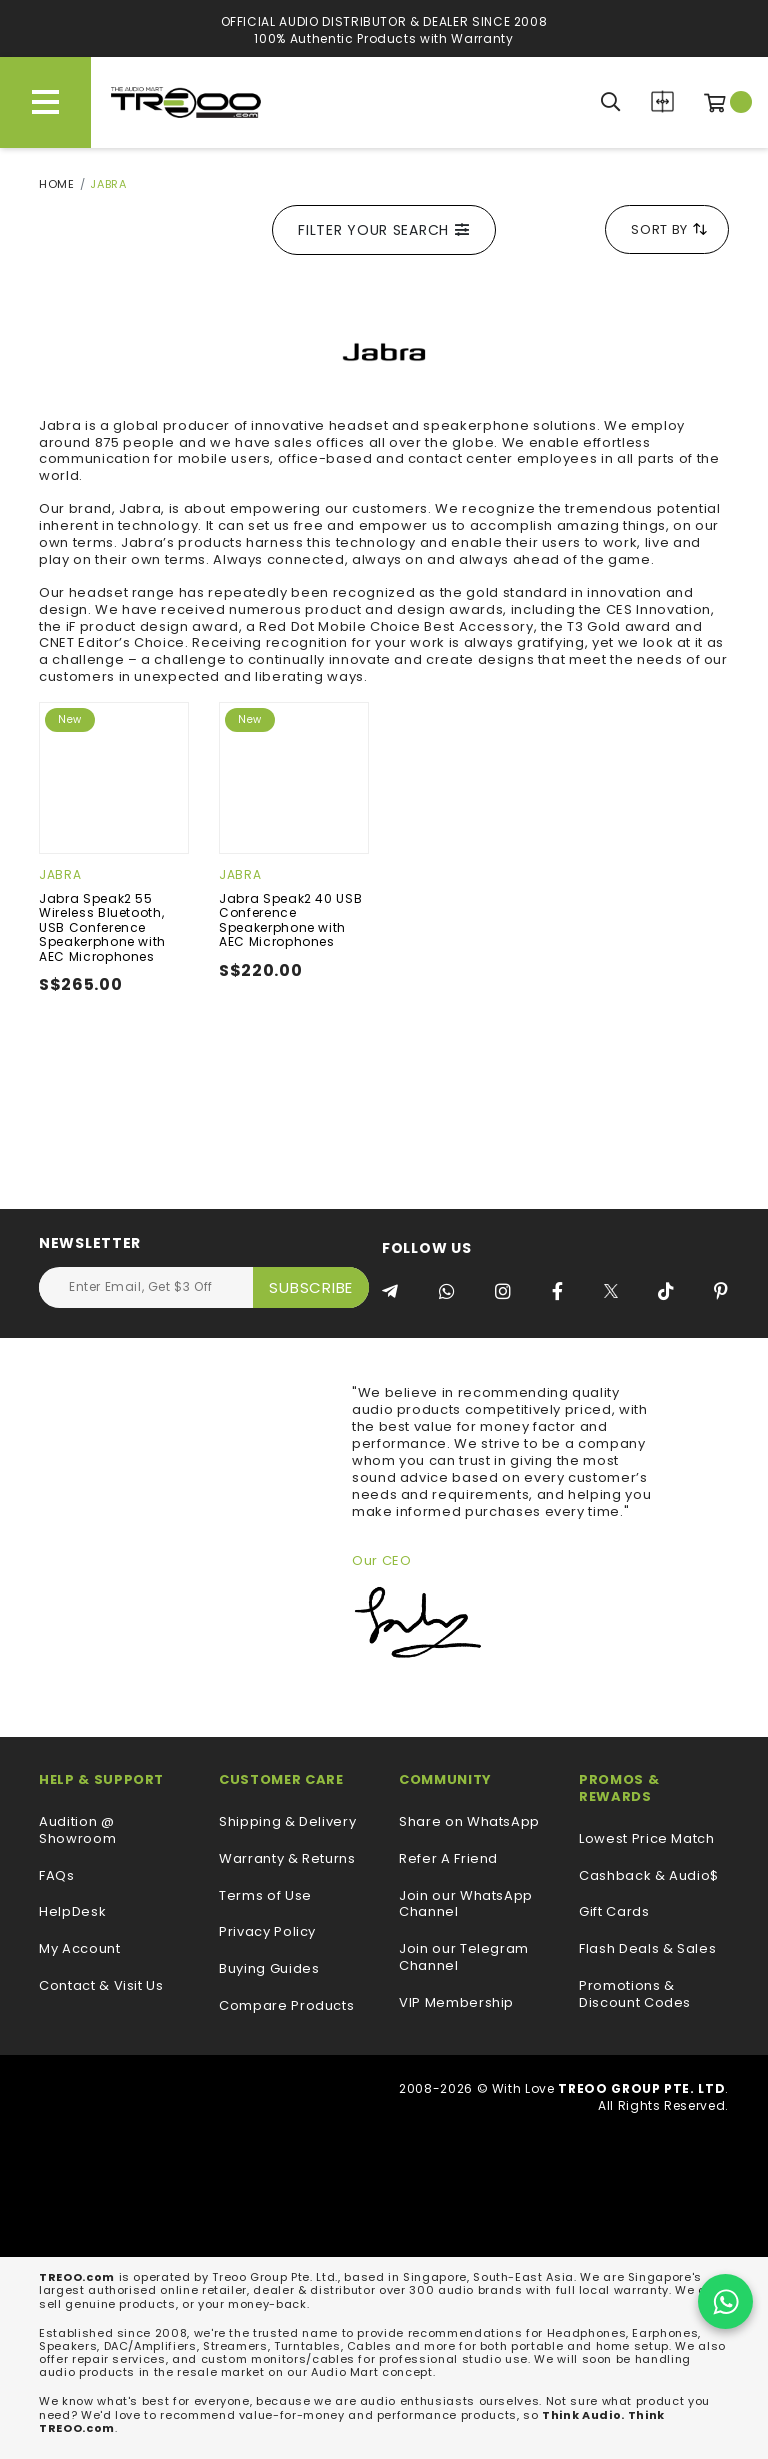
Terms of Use (265, 1896)
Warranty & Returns (287, 1859)
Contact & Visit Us (101, 1986)
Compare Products (662, 101)
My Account (80, 1949)
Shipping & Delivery (287, 1822)
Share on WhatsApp (469, 1822)
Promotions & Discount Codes (635, 1995)
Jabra (60, 874)
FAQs (57, 1876)
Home (57, 184)
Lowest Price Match (647, 1839)
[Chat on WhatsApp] (725, 2301)
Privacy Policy (267, 1932)
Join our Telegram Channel (464, 1958)
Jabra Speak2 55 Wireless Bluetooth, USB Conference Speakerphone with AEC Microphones (102, 927)
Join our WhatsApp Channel (466, 1905)
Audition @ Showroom (77, 1831)
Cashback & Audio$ (649, 1876)
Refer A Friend (448, 1859)
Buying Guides (269, 1969)
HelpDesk (72, 1912)
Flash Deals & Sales (647, 1949)
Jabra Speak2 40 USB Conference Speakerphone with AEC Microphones (290, 920)
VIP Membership (456, 2003)
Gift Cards (614, 1912)
